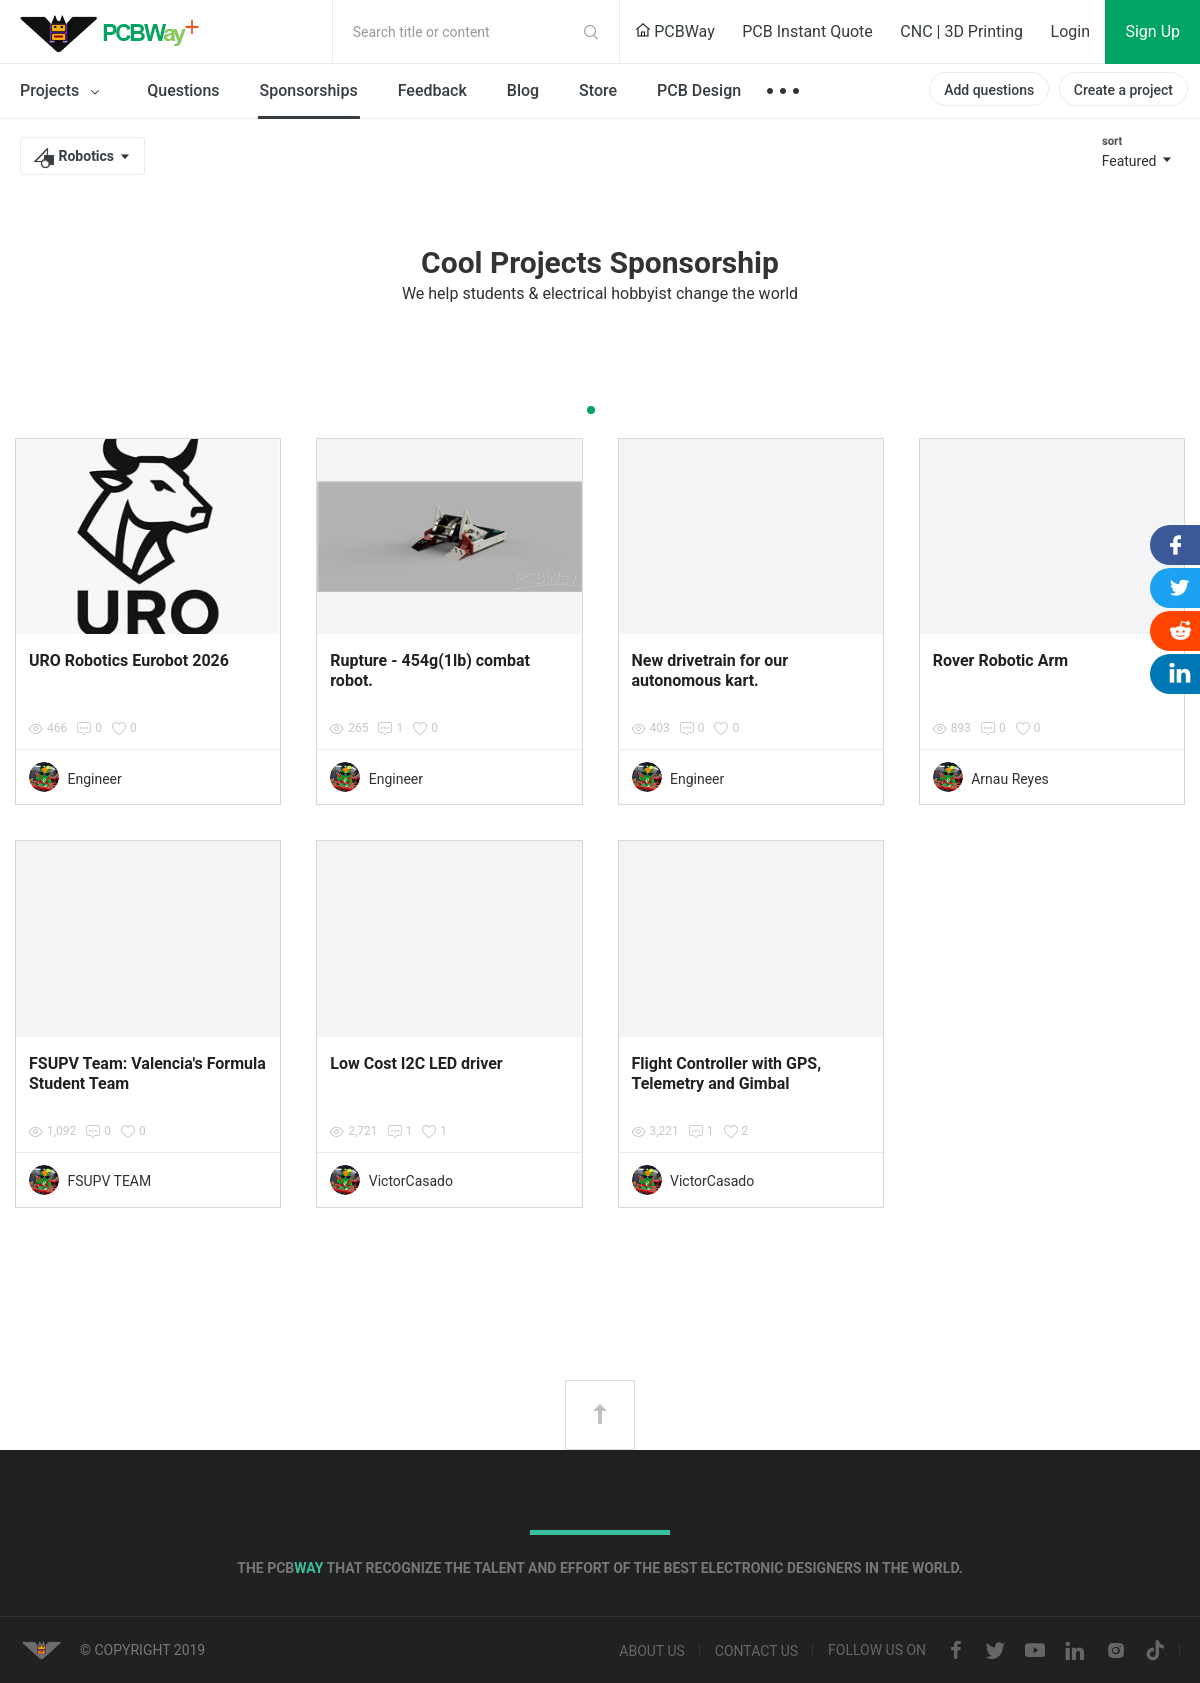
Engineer (94, 779)
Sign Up (1152, 31)
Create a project (1123, 90)
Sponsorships (309, 90)
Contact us (756, 1651)
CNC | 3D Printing (961, 31)
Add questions (989, 90)
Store (598, 90)
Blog (523, 90)
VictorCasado (411, 1181)
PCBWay (675, 31)
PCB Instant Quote (807, 31)
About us (652, 1651)
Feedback (432, 90)
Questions (183, 90)
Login (1070, 31)
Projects (63, 92)
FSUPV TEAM (109, 1181)
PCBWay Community (115, 32)
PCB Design (699, 90)
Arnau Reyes (1010, 779)
